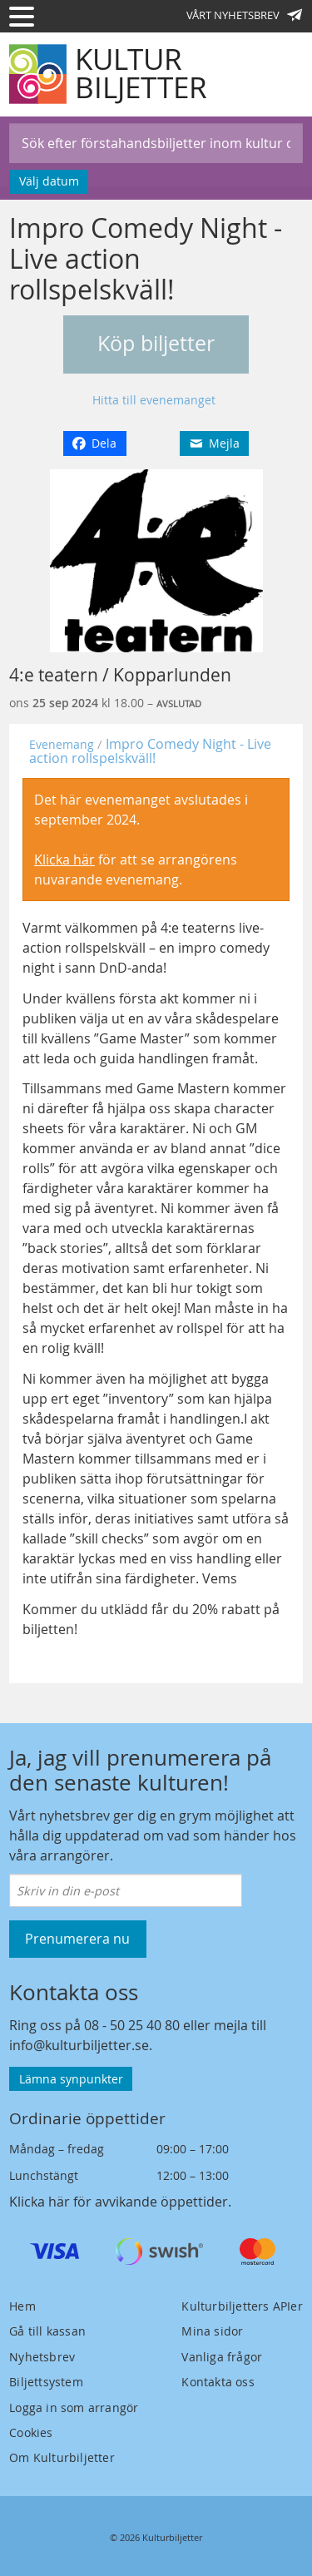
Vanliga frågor (221, 2357)
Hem (22, 2306)
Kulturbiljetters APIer (241, 2306)
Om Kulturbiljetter (62, 2457)
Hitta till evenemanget (153, 400)
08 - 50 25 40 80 (132, 2025)
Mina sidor (212, 2331)
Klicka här (64, 859)
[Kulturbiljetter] (109, 74)
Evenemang (61, 744)
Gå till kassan (47, 2331)
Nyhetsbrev (42, 2357)
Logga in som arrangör (73, 2407)
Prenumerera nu (77, 1939)
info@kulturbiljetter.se (79, 2045)
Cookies (30, 2432)
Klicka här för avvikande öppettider (118, 2201)
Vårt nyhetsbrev (244, 14)
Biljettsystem (46, 2382)
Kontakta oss (217, 2382)
